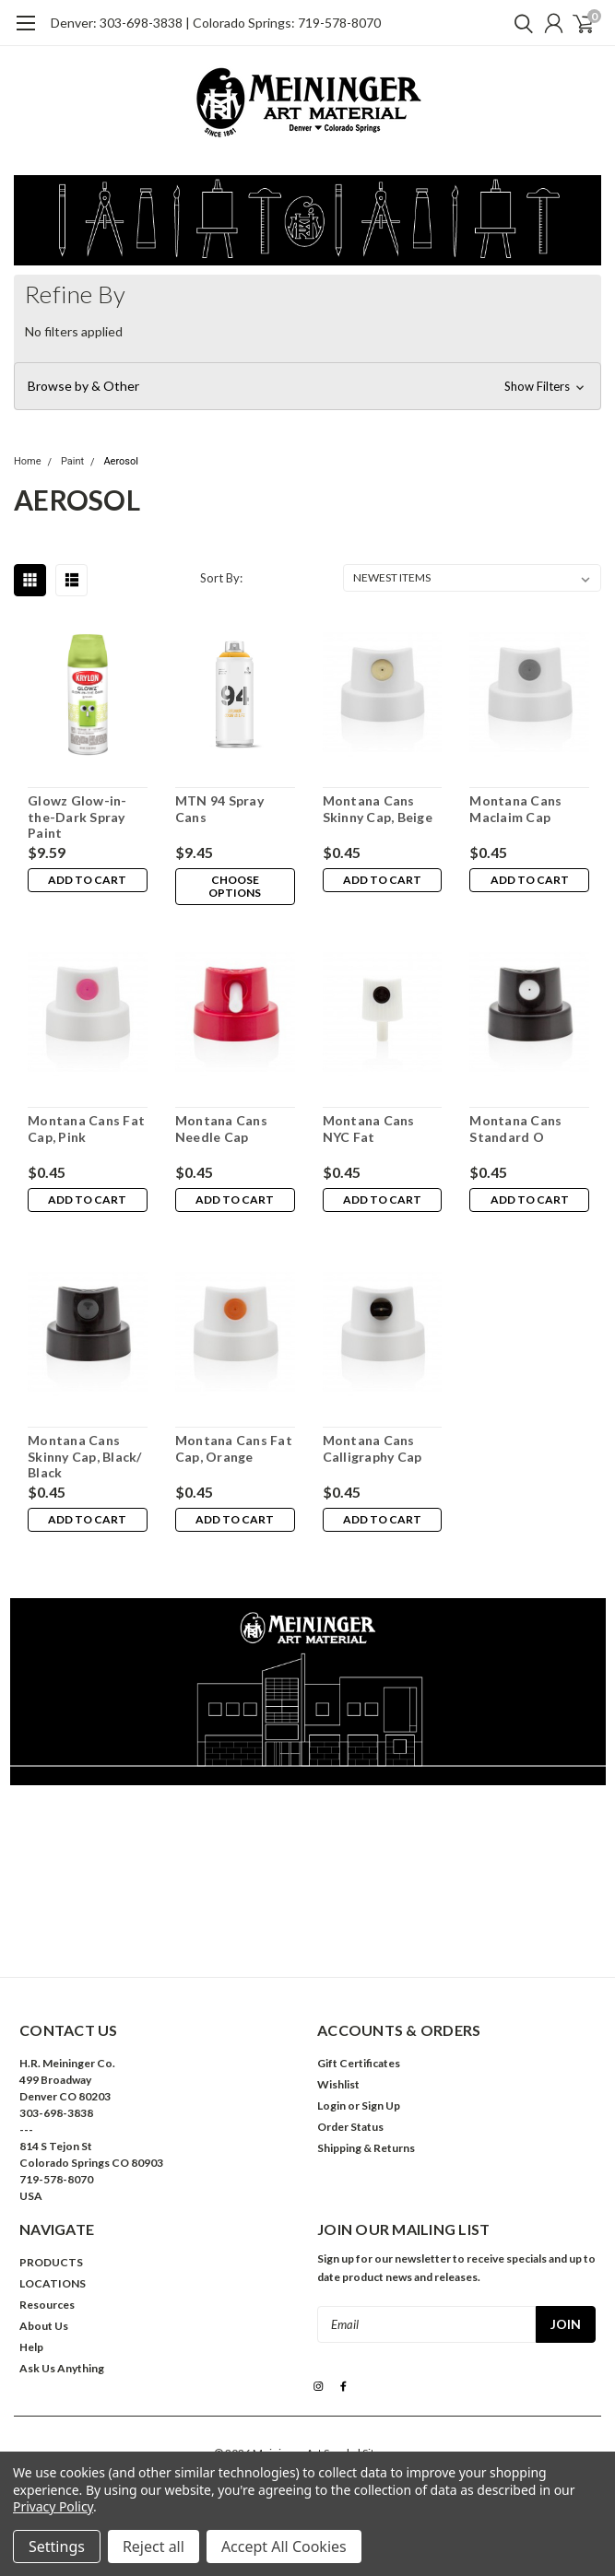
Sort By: (221, 577)
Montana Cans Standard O (515, 1128)
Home (27, 461)
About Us (43, 2326)
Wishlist (338, 2084)
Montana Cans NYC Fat (369, 1128)
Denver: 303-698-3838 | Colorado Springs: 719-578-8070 (216, 22)
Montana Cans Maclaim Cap (515, 809)
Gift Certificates (358, 2063)
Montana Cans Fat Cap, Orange (233, 1448)
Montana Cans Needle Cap (221, 1128)
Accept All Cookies (284, 2546)
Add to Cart (87, 880)
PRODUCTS (51, 2262)
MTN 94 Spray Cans (219, 809)
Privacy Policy (53, 2506)
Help (31, 2347)
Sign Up (380, 2105)
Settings (57, 2546)
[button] (307, 386)
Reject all (153, 2546)
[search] (519, 23)
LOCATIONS (52, 2283)
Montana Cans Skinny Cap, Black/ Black (85, 1456)
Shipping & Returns (366, 2148)
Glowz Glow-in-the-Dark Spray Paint (77, 817)
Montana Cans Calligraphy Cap (372, 1448)
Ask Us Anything (61, 2368)
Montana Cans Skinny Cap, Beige (377, 809)
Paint (72, 461)
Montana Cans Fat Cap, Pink (86, 1128)
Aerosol (120, 461)
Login (331, 2105)
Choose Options (234, 886)
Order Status (350, 2127)
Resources (47, 2304)
